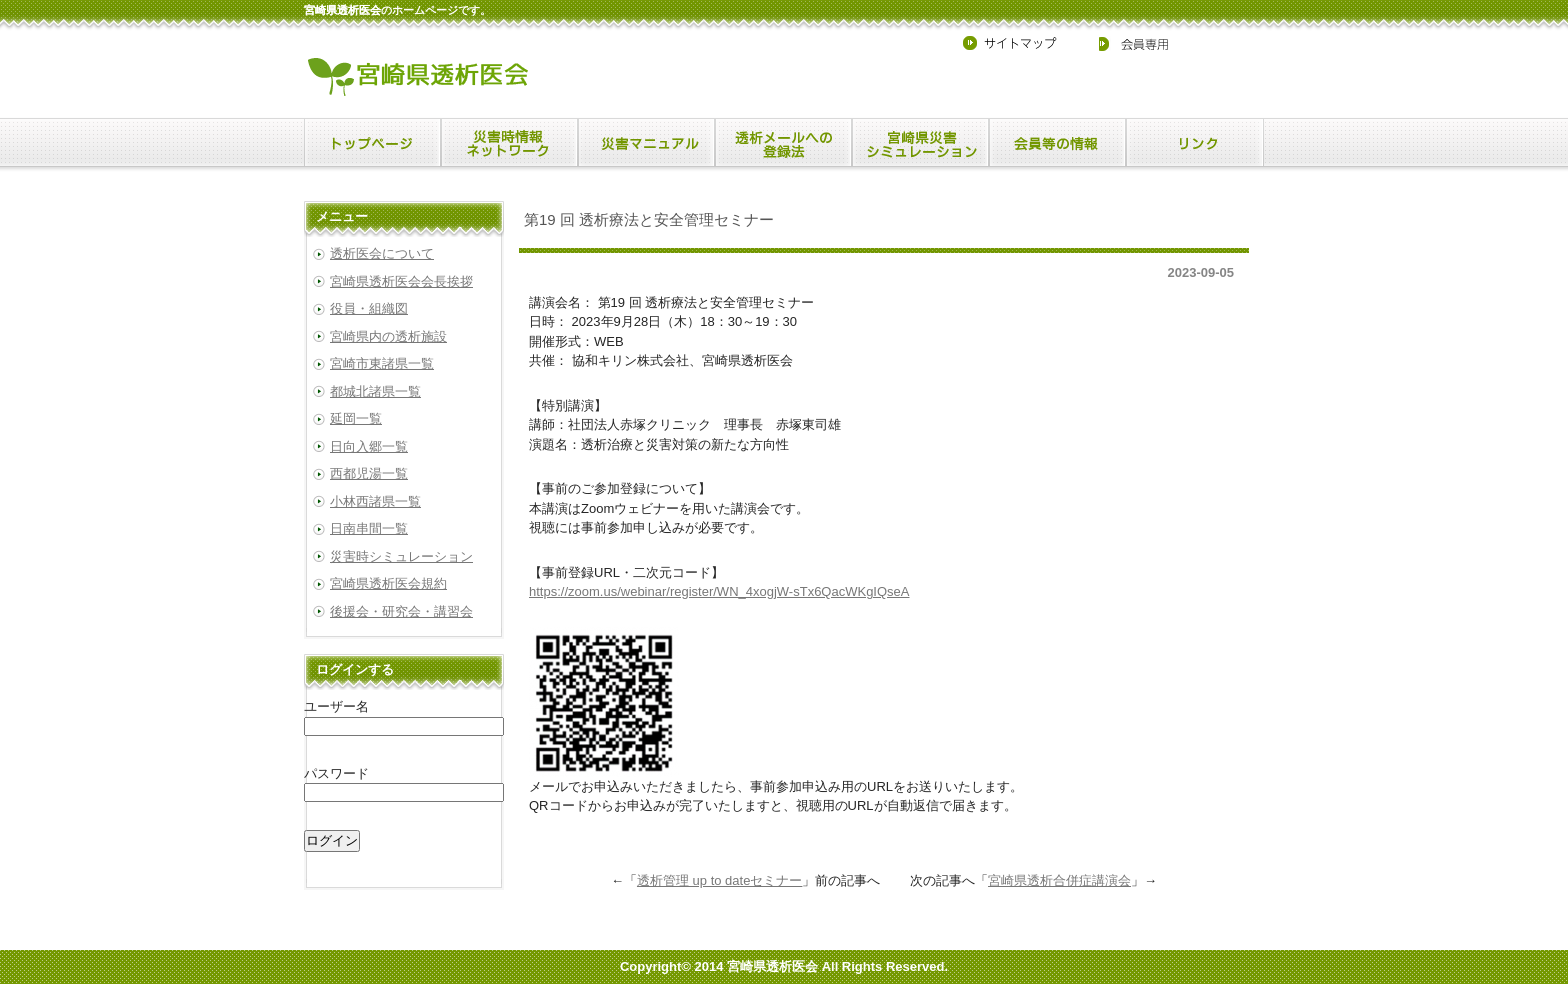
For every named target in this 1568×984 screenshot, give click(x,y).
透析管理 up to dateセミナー (719, 880)
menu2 (646, 142)
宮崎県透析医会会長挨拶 (401, 281)
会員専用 (1121, 43)
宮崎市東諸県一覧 (382, 363)
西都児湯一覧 (369, 473)
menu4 (920, 142)
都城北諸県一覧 (375, 391)
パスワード (336, 773)
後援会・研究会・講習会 (401, 611)
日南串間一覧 (369, 528)
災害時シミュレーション (401, 556)
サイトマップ (1018, 43)
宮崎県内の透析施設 (388, 336)
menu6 (1194, 142)
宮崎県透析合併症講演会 (1059, 880)
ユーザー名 (336, 706)
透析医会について (382, 253)
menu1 (509, 142)
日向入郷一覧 (369, 446)
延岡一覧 (356, 418)
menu (372, 142)
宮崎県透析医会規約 (388, 583)
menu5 (1057, 142)
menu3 (783, 142)
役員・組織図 (369, 308)
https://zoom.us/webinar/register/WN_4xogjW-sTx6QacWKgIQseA (719, 591)
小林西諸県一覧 (375, 501)
